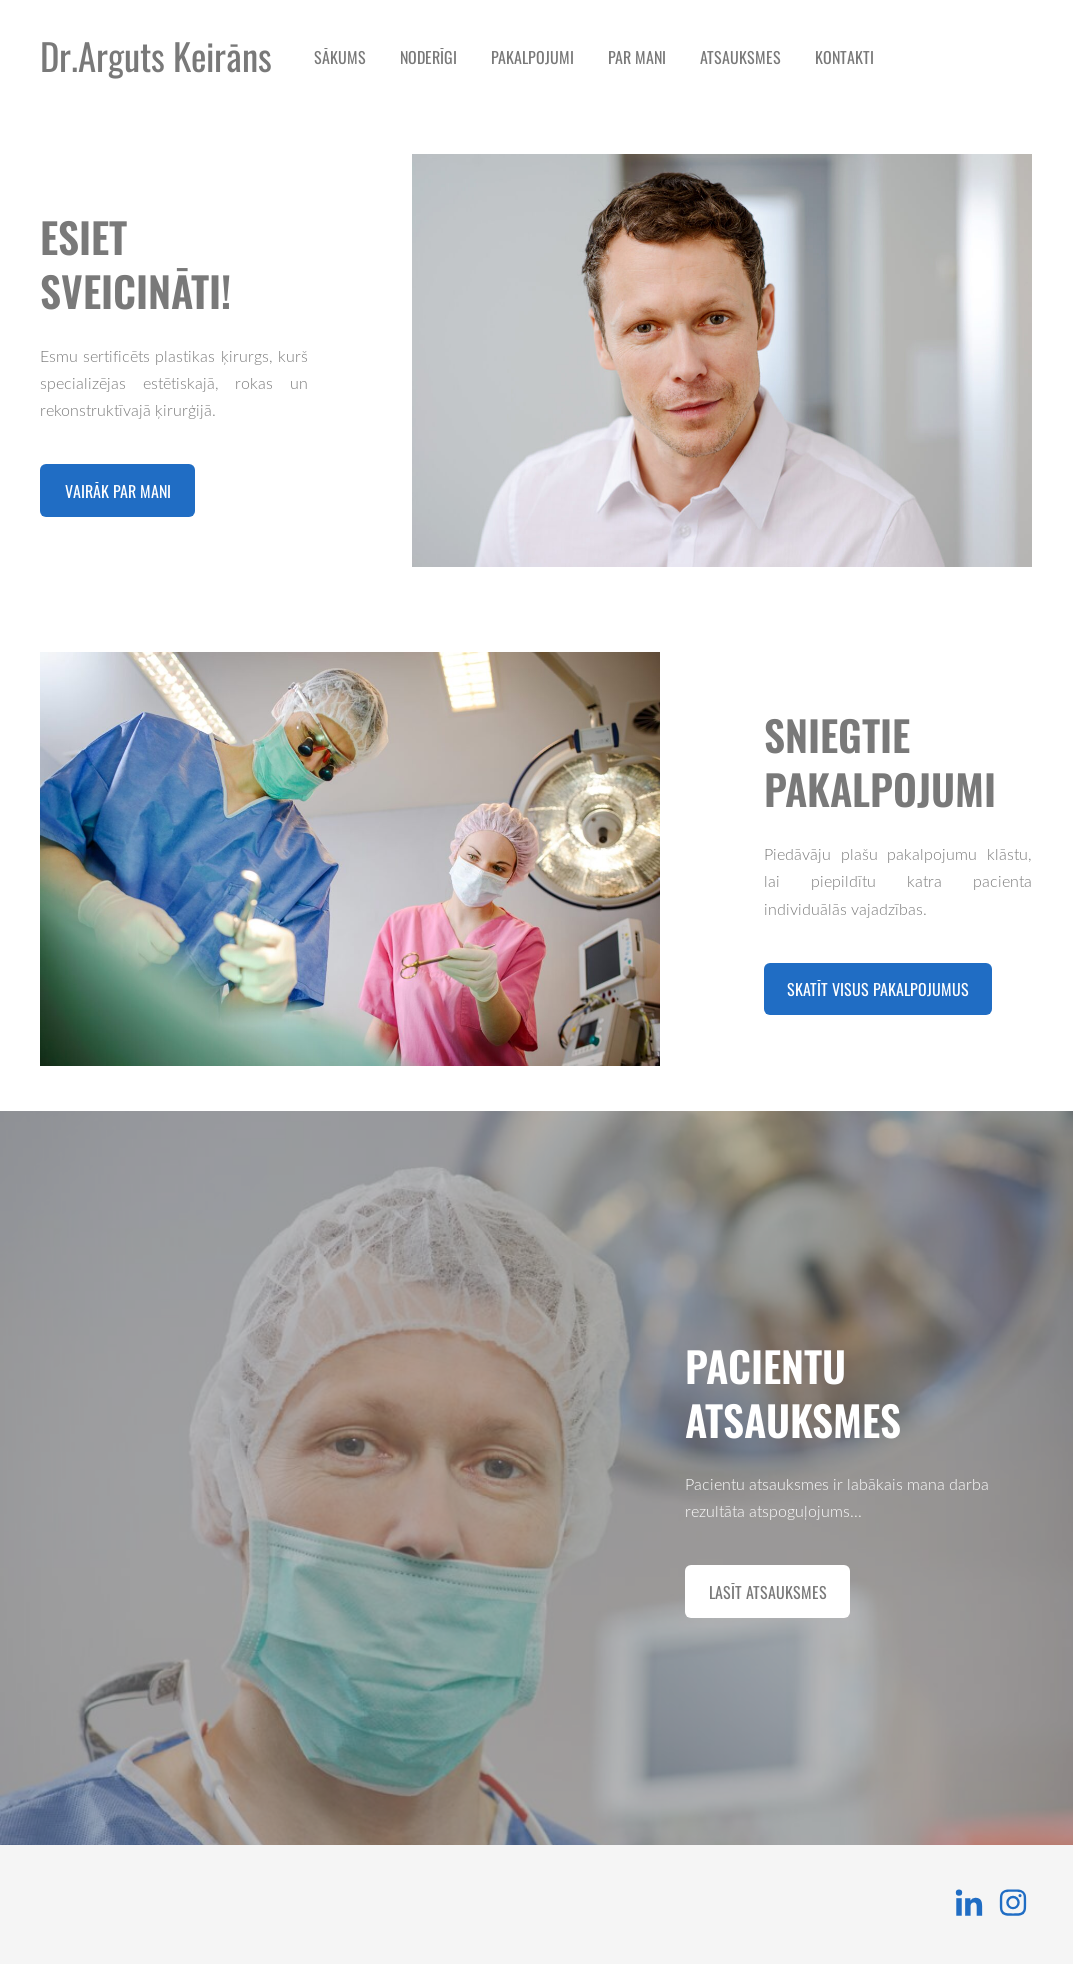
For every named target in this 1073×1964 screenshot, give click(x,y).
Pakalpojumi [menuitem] (532, 57)
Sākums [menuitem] (340, 57)
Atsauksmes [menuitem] (740, 57)
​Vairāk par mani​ (118, 491)
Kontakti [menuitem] (844, 57)
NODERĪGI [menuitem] (428, 57)
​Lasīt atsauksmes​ (768, 1592)
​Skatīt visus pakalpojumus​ (878, 989)
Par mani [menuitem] (637, 57)
